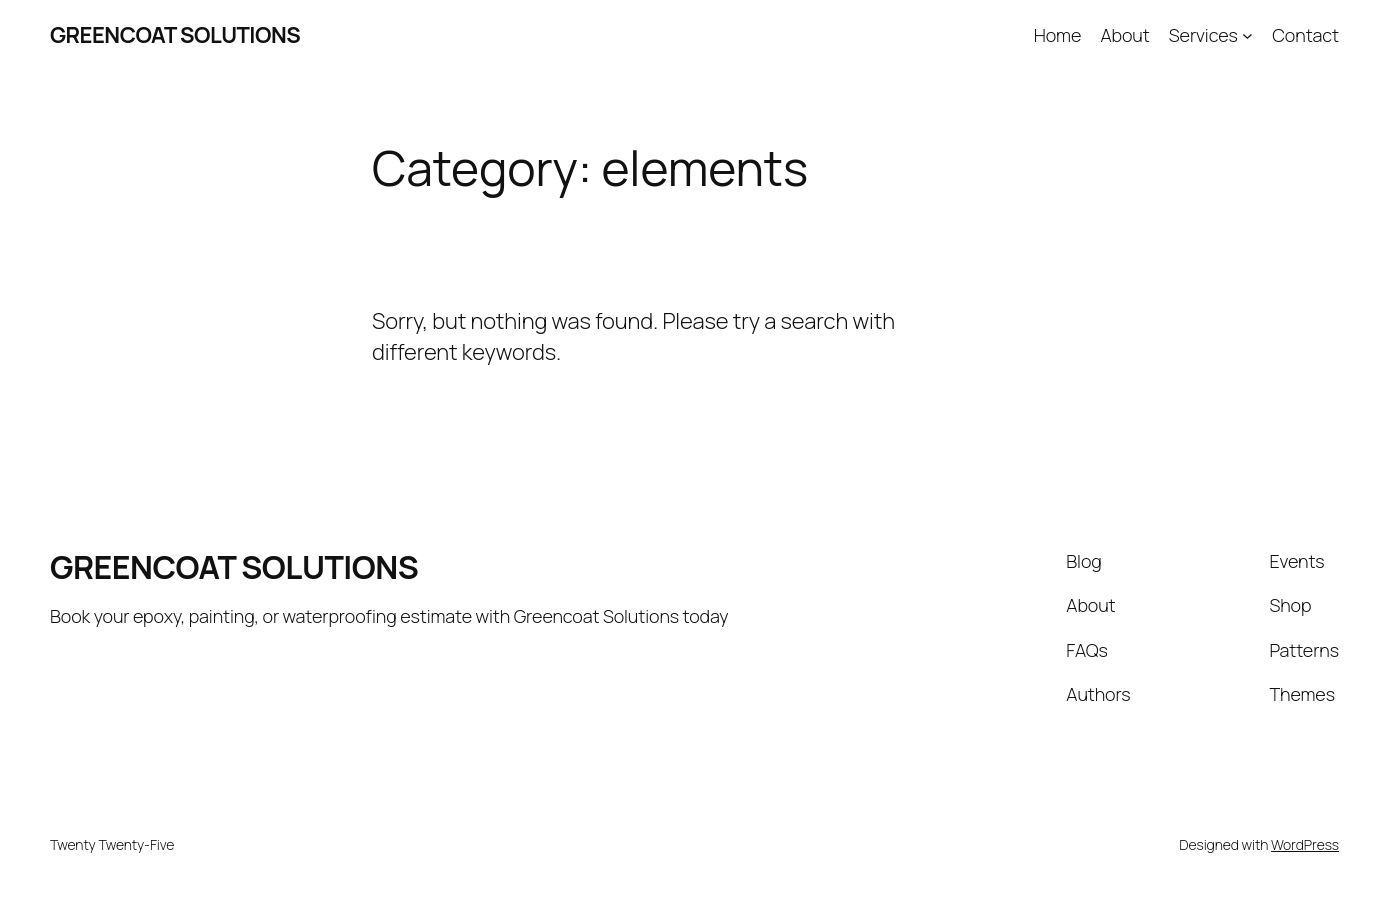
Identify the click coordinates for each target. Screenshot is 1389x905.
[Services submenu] (1247, 35)
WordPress (1305, 844)
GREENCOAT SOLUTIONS (175, 35)
